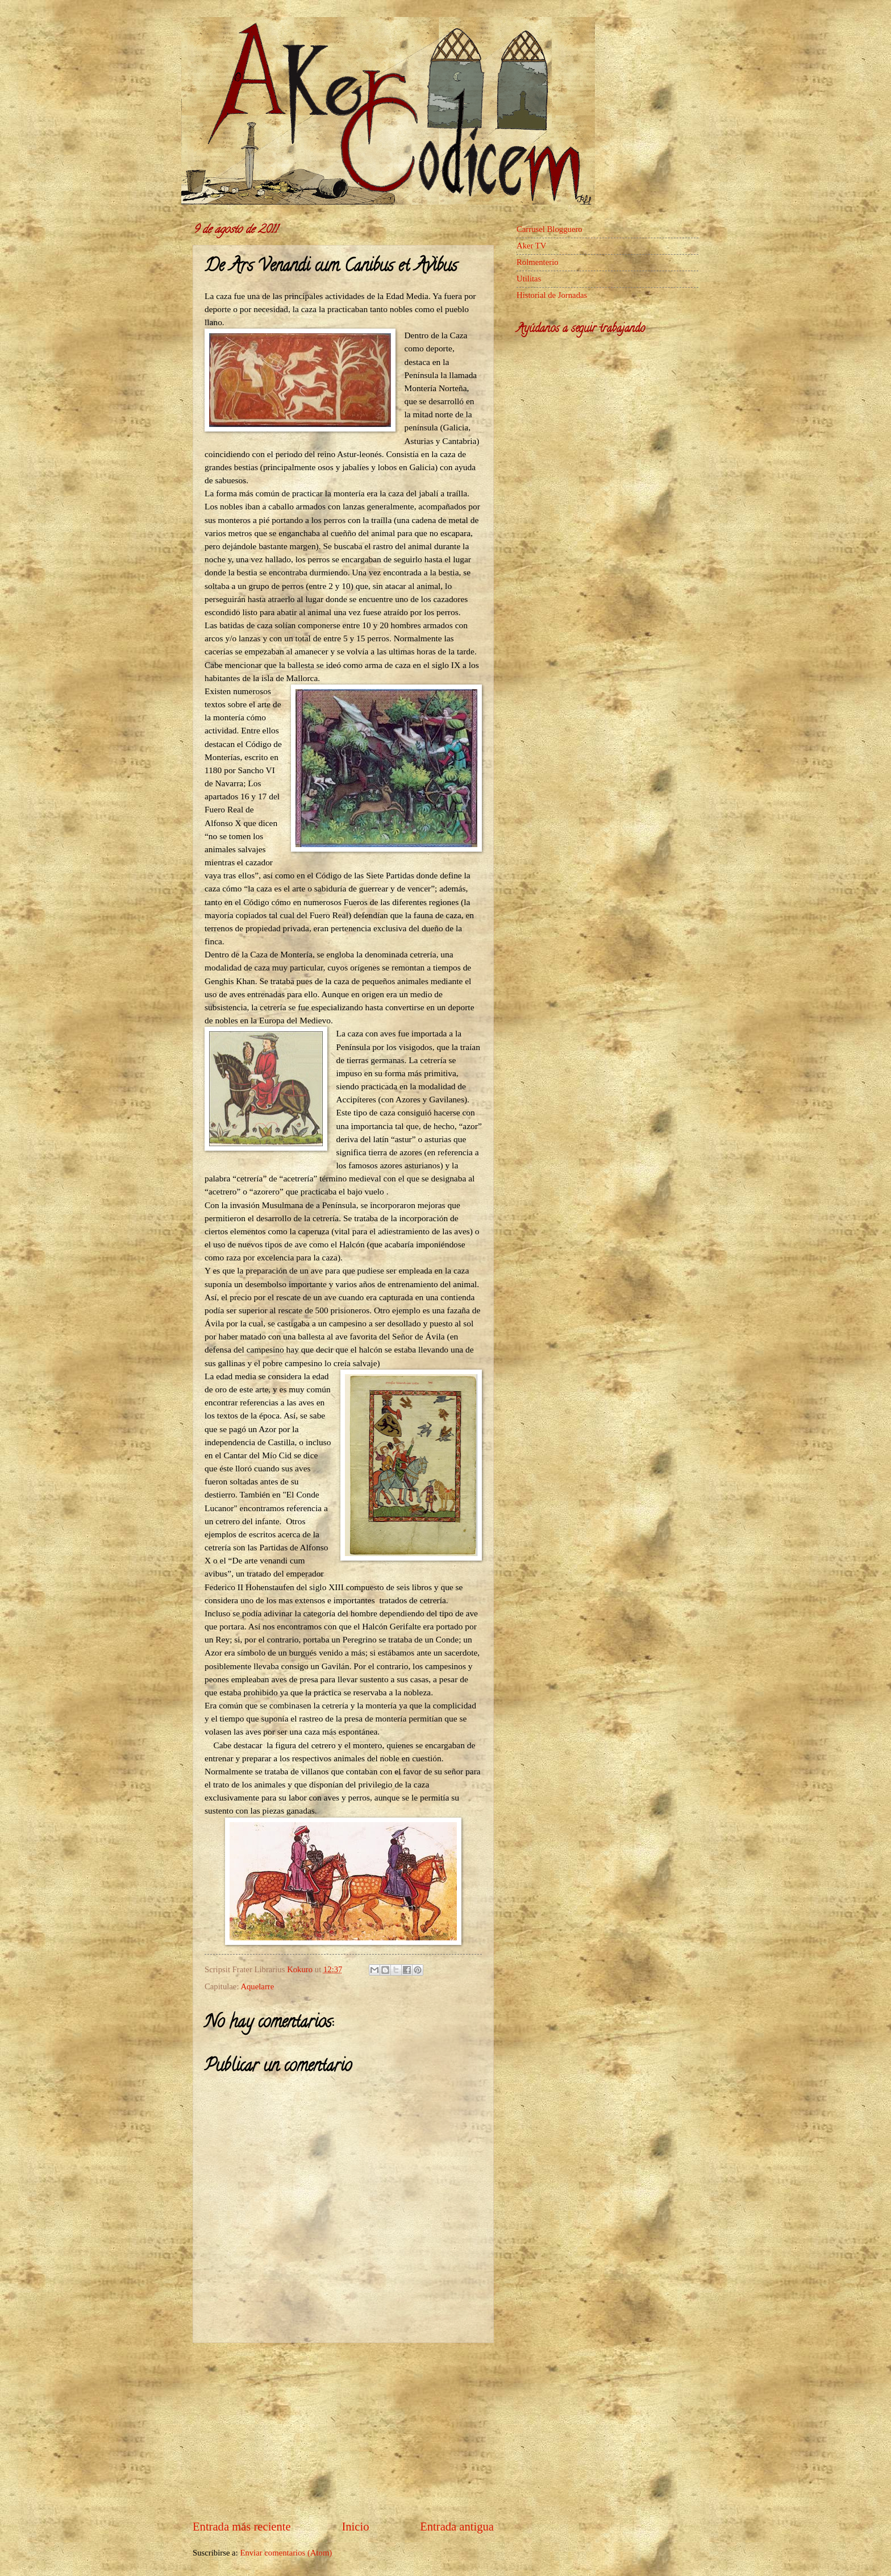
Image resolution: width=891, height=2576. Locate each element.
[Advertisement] (343, 2431)
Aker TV (531, 245)
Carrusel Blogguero (549, 229)
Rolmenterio (538, 262)
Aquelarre (257, 1986)
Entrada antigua (457, 2526)
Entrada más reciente (242, 2526)
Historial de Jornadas (552, 295)
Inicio (355, 2526)
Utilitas (529, 278)
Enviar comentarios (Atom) (286, 2552)
